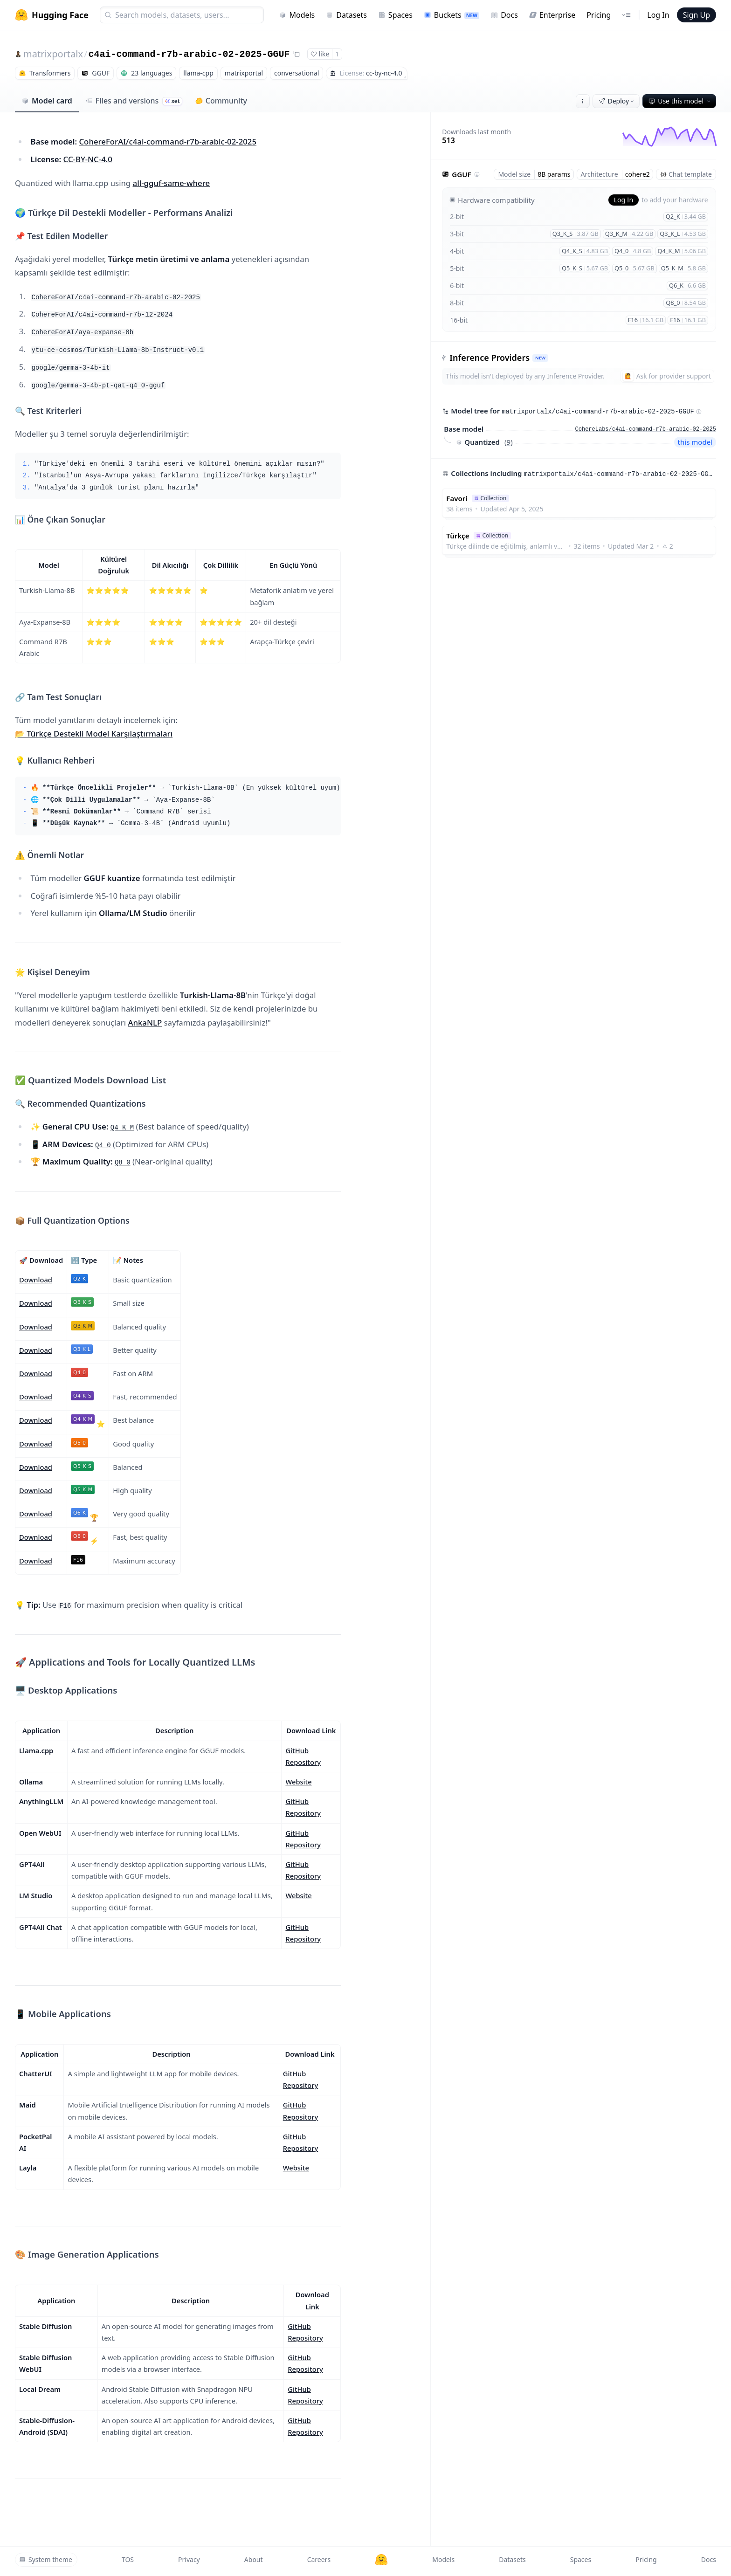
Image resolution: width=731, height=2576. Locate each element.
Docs (504, 15)
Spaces (395, 15)
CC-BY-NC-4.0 (87, 159)
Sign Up (696, 15)
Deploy (617, 100)
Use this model (680, 100)
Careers (319, 2559)
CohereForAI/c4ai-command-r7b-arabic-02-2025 (167, 141)
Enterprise (552, 15)
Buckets (451, 15)
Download (35, 1279)
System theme (45, 2559)
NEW (540, 358)
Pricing (598, 15)
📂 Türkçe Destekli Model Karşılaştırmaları (93, 733)
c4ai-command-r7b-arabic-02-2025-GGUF (189, 54)
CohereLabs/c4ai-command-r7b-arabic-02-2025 (645, 429)
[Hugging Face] (381, 2559)
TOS (128, 2559)
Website (298, 1781)
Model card (46, 101)
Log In (658, 15)
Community (221, 101)
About (253, 2559)
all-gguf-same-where (171, 183)
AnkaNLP (145, 1022)
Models (297, 15)
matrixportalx (53, 54)
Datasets (346, 15)
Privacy (189, 2559)
